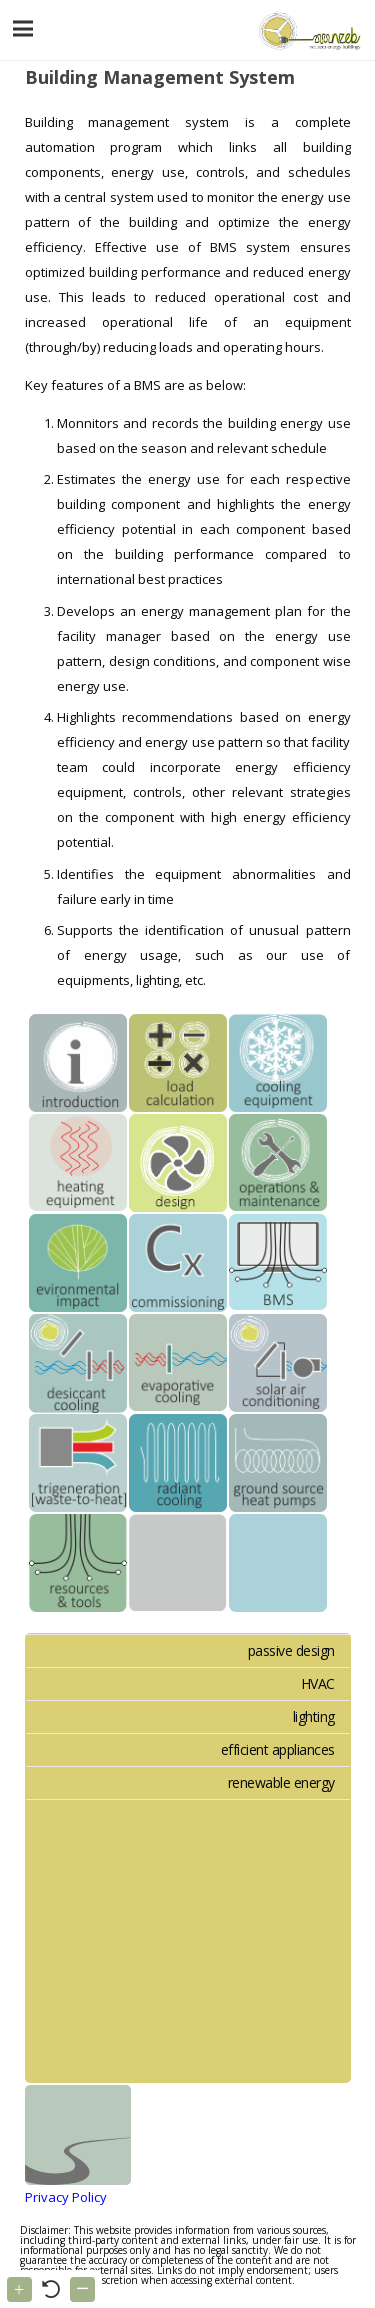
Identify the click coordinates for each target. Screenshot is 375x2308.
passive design (291, 1650)
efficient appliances (278, 1749)
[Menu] (23, 29)
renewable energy (281, 1782)
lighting (314, 1716)
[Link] (307, 30)
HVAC (318, 1683)
